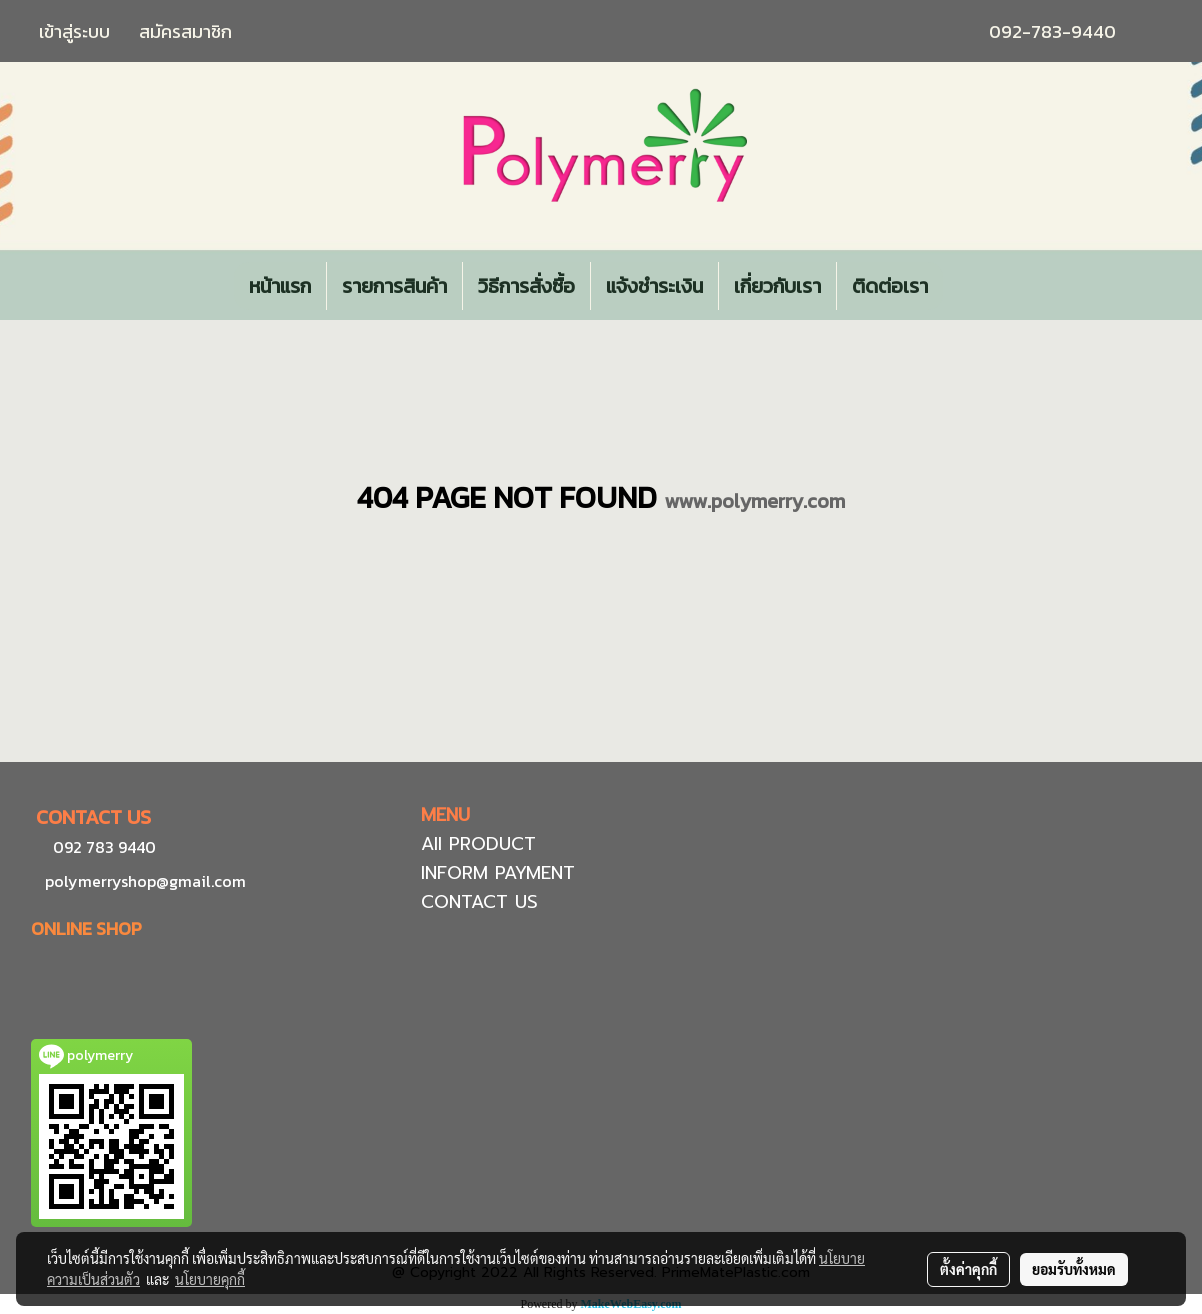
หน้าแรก (280, 286)
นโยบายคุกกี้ (210, 1279)
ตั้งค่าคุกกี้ (968, 1269)
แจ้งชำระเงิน (654, 286)
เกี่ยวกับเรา (777, 286)
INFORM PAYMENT (498, 873)
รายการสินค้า (394, 286)
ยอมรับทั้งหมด (1074, 1269)
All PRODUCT (478, 844)
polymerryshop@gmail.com (143, 881)
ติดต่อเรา (890, 286)
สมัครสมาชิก (185, 31)
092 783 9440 (104, 847)
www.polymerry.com (754, 501)
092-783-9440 (1052, 31)
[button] (961, 286)
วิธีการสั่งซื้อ (526, 286)
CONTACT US (479, 902)
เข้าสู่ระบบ (74, 31)
